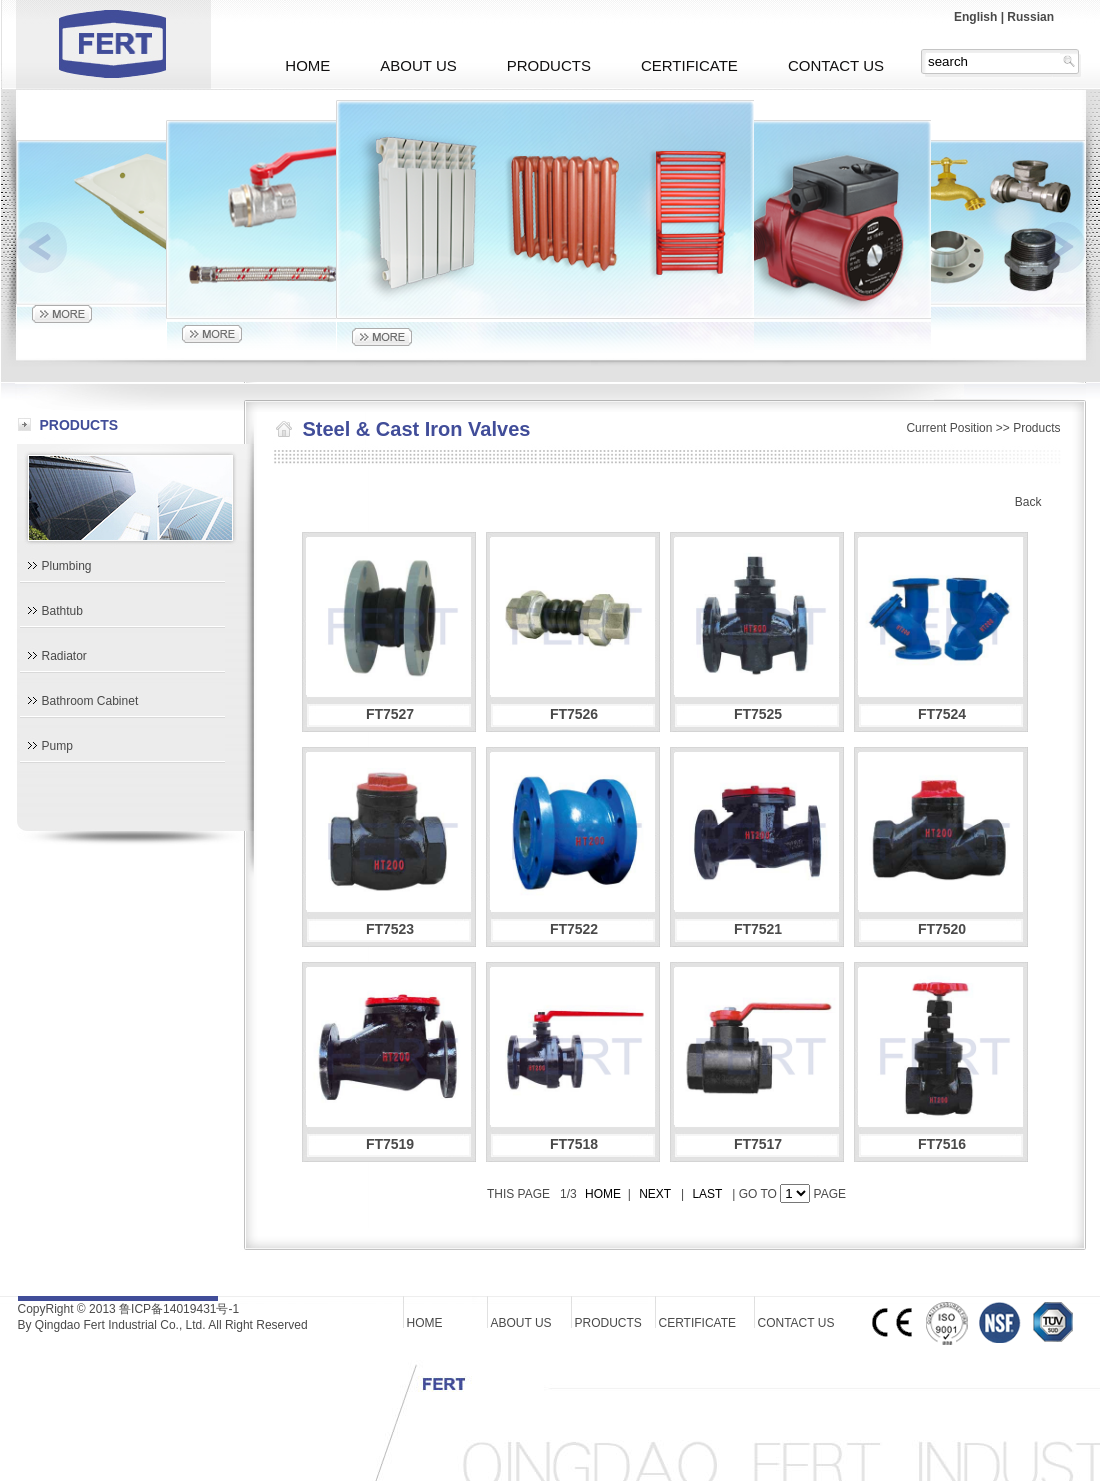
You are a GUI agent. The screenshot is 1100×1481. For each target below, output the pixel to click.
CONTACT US (836, 65)
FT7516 (942, 1144)
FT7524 (942, 714)
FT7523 (390, 929)
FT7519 (390, 1144)
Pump (57, 746)
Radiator (64, 656)
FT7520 (942, 929)
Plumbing (67, 566)
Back (1028, 502)
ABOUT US (418, 65)
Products (1036, 428)
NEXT (655, 1194)
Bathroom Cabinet (90, 701)
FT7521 (758, 929)
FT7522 (574, 929)
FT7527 (390, 714)
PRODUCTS (549, 65)
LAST (708, 1194)
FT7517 (758, 1144)
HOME (307, 65)
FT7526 (574, 714)
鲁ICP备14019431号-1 (179, 1309)
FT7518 (574, 1144)
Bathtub (62, 611)
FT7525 (758, 714)
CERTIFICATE (689, 65)
